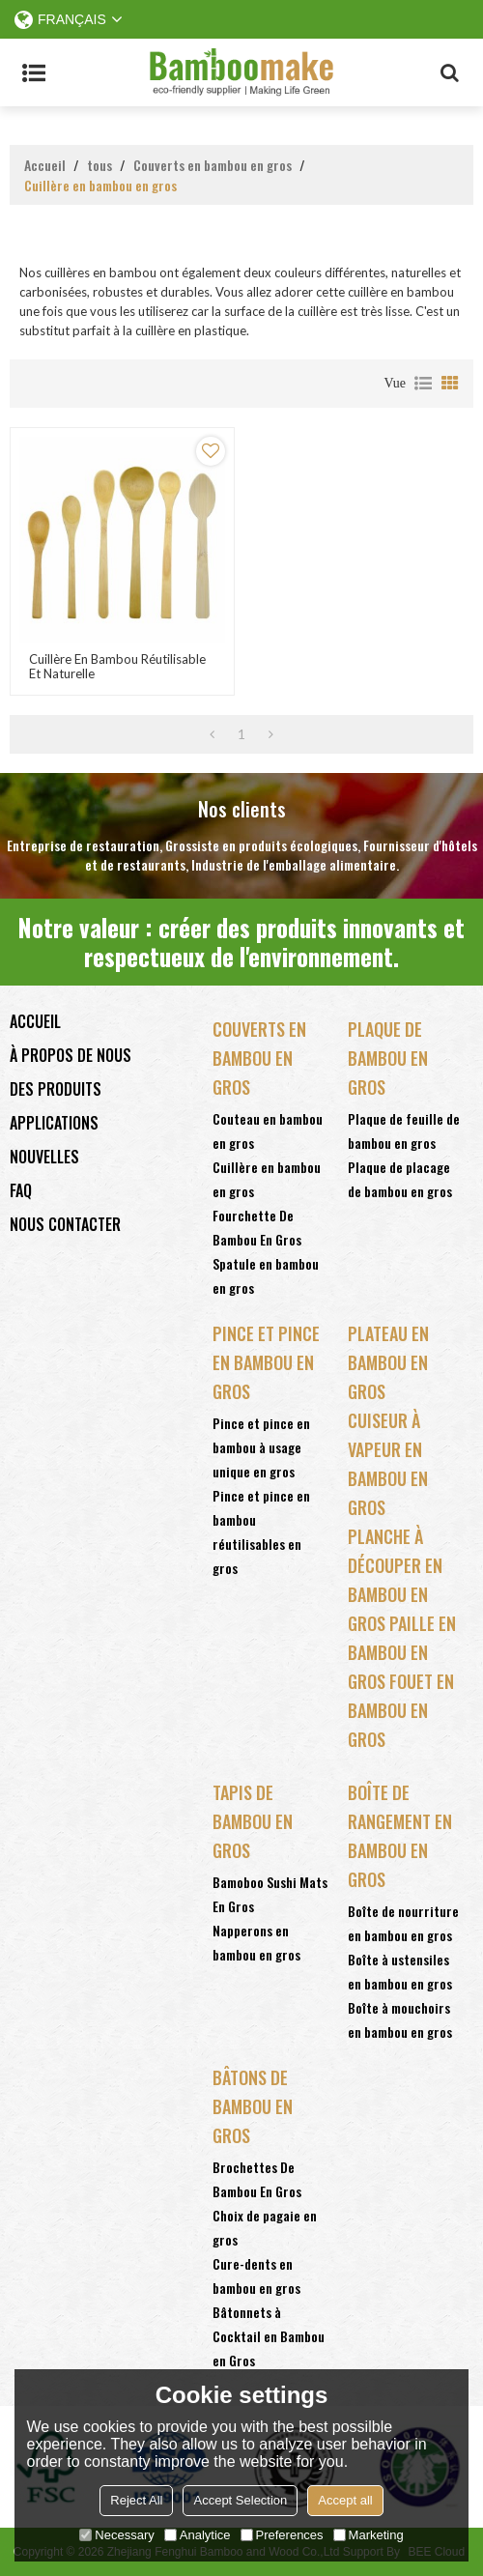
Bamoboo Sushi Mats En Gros (270, 1894)
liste (423, 383)
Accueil (45, 165)
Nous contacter (65, 1224)
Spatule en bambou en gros (266, 1275)
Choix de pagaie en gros (265, 2227)
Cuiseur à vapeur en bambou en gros (388, 1464)
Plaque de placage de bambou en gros (400, 1179)
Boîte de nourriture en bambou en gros (403, 1923)
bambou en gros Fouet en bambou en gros (401, 1696)
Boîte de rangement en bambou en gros (400, 1836)
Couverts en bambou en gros (212, 165)
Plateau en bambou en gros (388, 1362)
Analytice (197, 2535)
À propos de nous (70, 1055)
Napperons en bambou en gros (256, 1942)
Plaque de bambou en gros (388, 1058)
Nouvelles (44, 1156)
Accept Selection (240, 2500)
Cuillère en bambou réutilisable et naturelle (117, 666)
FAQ (21, 1190)
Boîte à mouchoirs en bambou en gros (400, 2019)
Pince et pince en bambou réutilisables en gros (261, 1531)
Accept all (345, 2500)
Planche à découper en (395, 1551)
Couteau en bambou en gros (268, 1130)
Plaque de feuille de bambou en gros (404, 1130)
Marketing (368, 2535)
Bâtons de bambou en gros (253, 2106)
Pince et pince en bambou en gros (266, 1362)
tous (99, 165)
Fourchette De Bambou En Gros (257, 1227)
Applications (54, 1122)
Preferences (282, 2535)
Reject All (136, 2500)
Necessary (116, 2535)
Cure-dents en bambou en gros (256, 2275)
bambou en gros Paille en (402, 1609)
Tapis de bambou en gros (253, 1821)
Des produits (55, 1089)
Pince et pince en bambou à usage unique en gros (261, 1447)
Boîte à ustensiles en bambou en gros (400, 1971)
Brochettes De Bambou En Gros (257, 2179)
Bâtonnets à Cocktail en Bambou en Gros (269, 2336)
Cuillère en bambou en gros (267, 1179)
